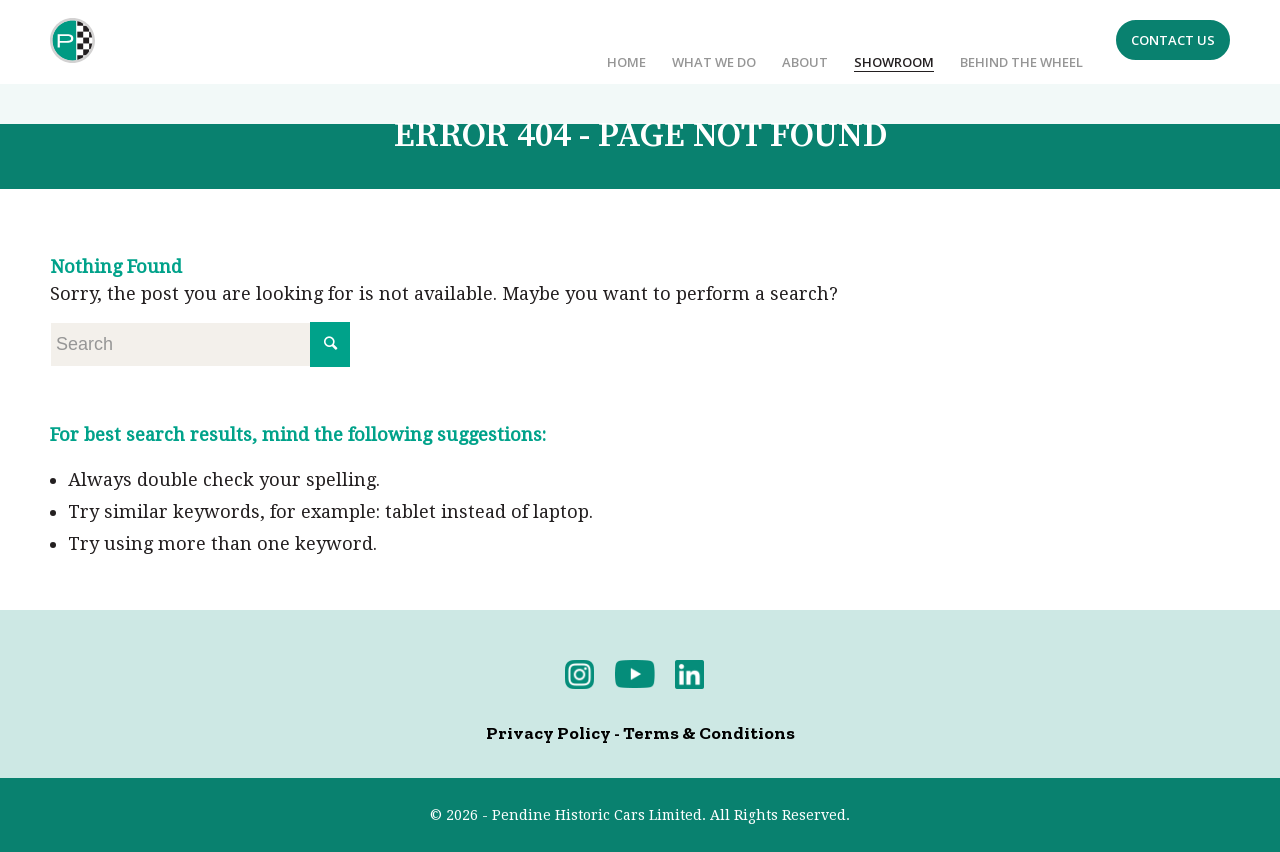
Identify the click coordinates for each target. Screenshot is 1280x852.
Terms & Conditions (709, 733)
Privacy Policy (548, 733)
